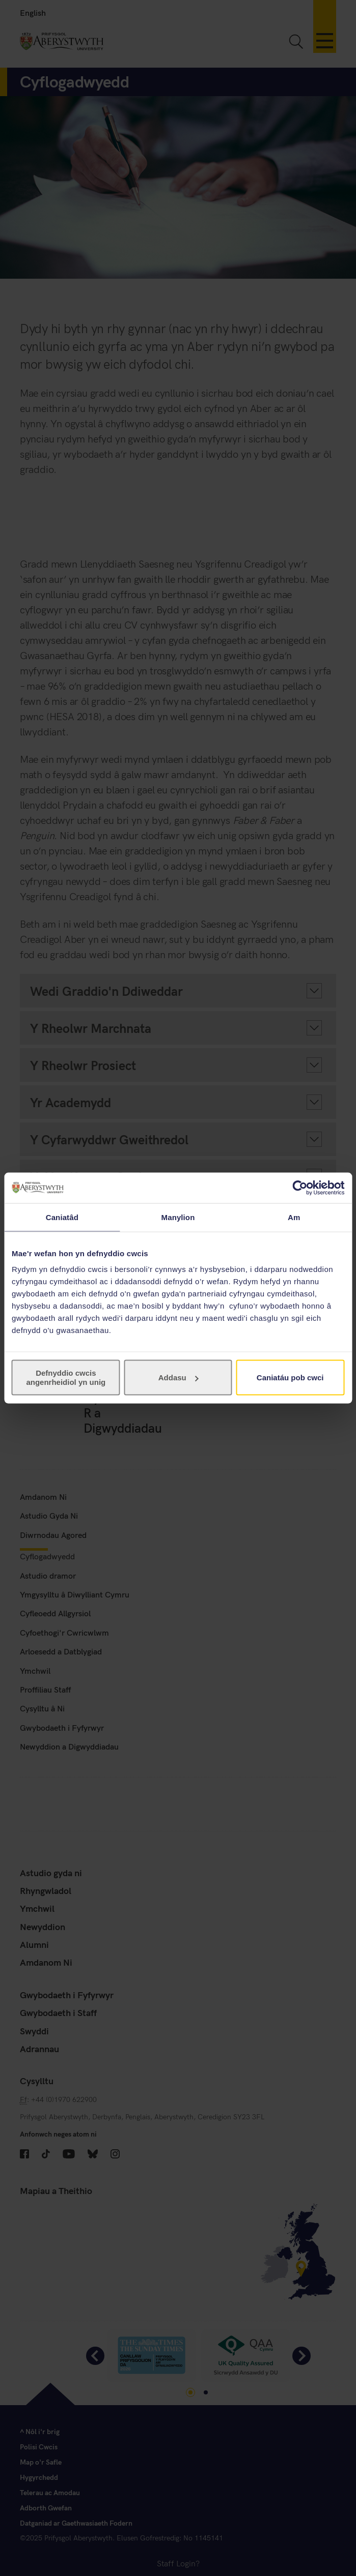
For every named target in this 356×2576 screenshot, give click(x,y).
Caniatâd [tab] (62, 1216)
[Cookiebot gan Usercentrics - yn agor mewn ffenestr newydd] (299, 1187)
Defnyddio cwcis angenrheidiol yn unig (65, 1377)
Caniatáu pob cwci (290, 1377)
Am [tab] (294, 1216)
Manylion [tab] (178, 1216)
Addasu (178, 1377)
